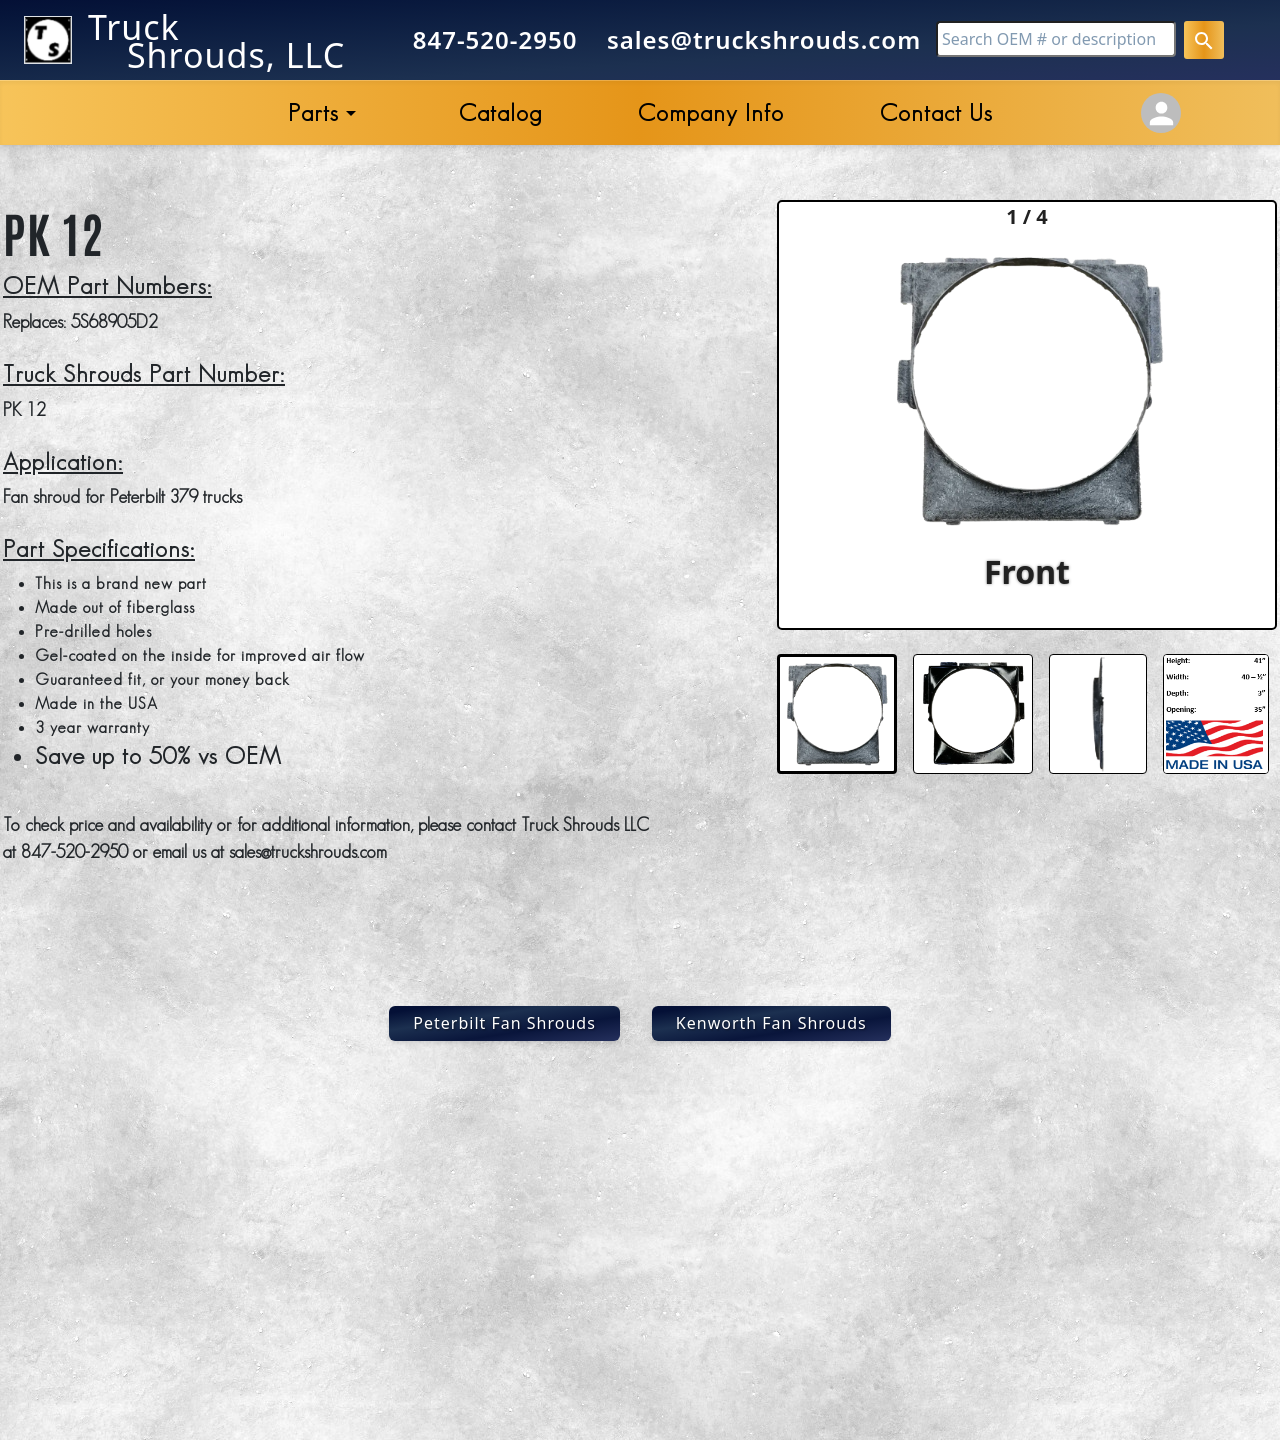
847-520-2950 (495, 40)
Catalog (500, 112)
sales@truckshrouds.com (764, 40)
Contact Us (936, 112)
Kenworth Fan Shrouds (771, 1023)
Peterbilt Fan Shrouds (504, 1023)
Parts (313, 112)
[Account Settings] (1161, 113)
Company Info (711, 112)
